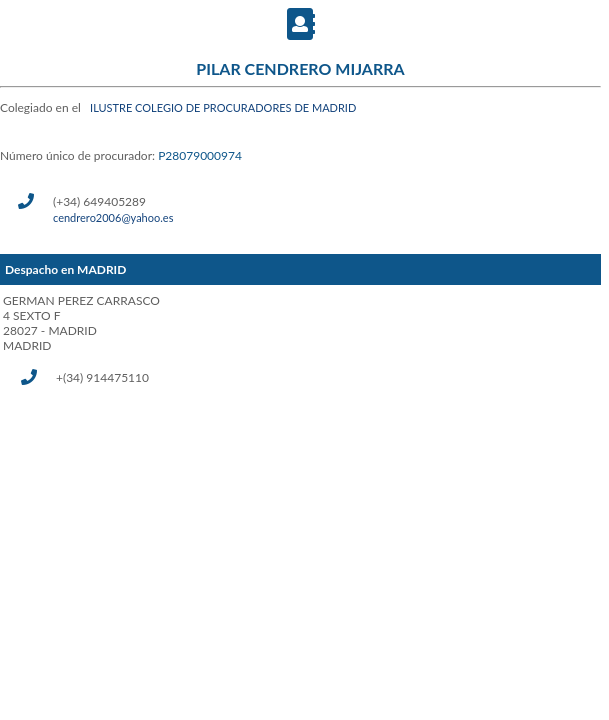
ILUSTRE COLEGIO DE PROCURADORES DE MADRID (223, 107)
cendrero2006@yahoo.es (113, 217)
